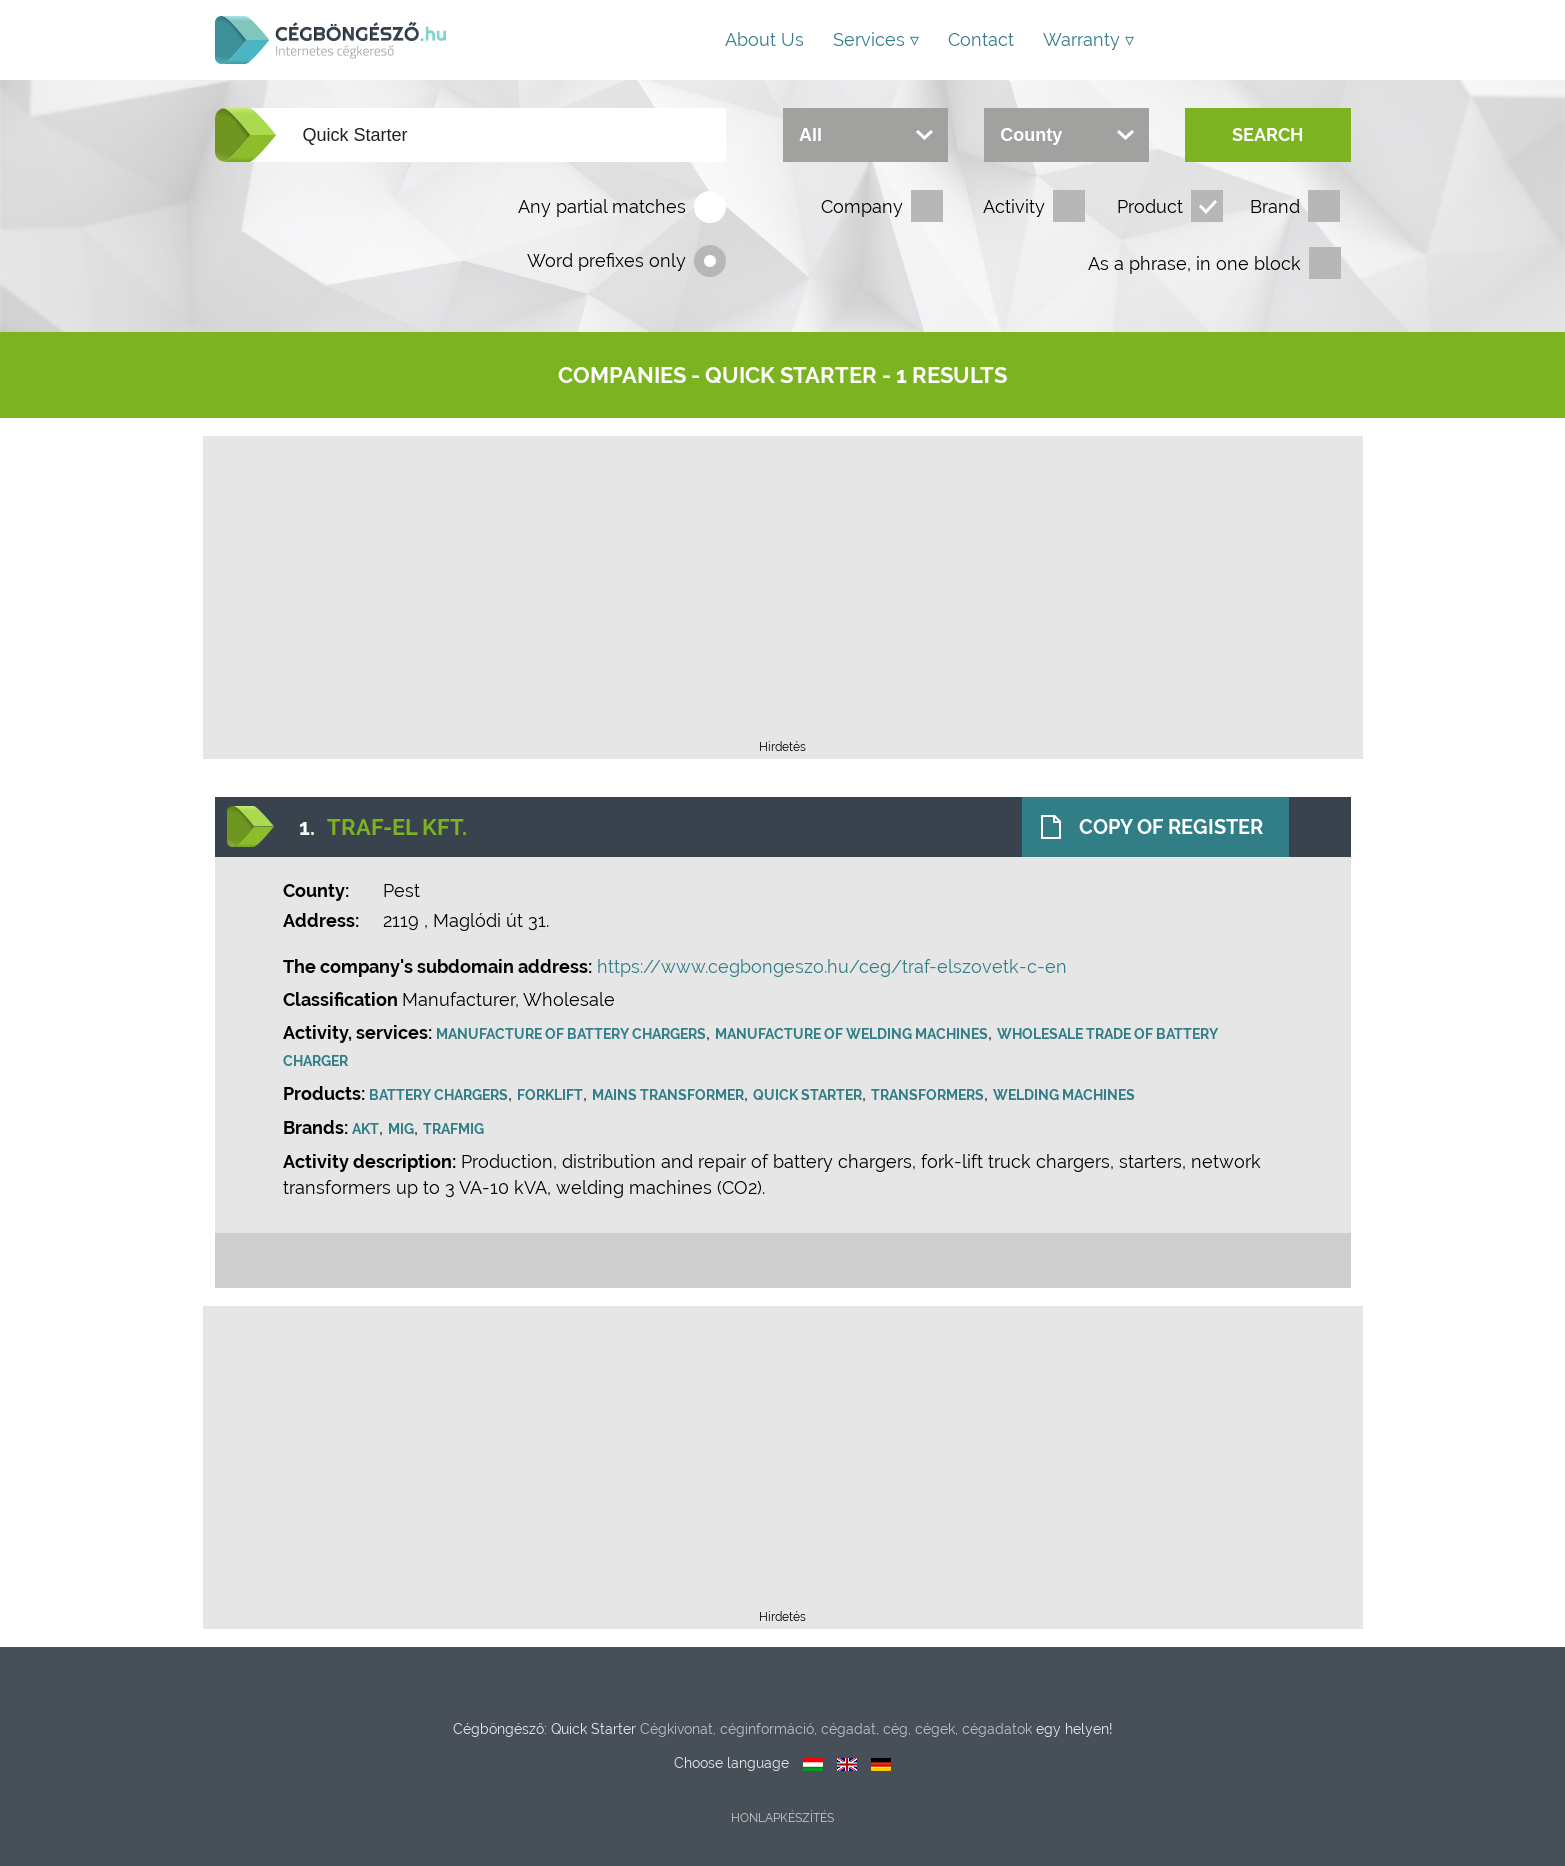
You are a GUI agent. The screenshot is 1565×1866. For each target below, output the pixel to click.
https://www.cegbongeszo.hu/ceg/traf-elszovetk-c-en (832, 966)
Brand (1275, 206)
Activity (1014, 206)
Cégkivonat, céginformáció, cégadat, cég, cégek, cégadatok (836, 1729)
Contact (981, 39)
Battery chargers (438, 1095)
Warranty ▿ (1088, 39)
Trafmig (453, 1129)
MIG (401, 1129)
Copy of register (1171, 827)
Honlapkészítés (782, 1818)
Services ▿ (876, 39)
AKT (365, 1129)
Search (1267, 134)
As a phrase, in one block (1194, 263)
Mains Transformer (668, 1095)
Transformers (927, 1095)
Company (862, 206)
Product (1150, 206)
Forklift (550, 1095)
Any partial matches (602, 206)
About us (764, 39)
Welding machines (1064, 1095)
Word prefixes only (606, 260)
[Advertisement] (783, 594)
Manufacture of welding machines (851, 1034)
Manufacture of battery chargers (571, 1034)
